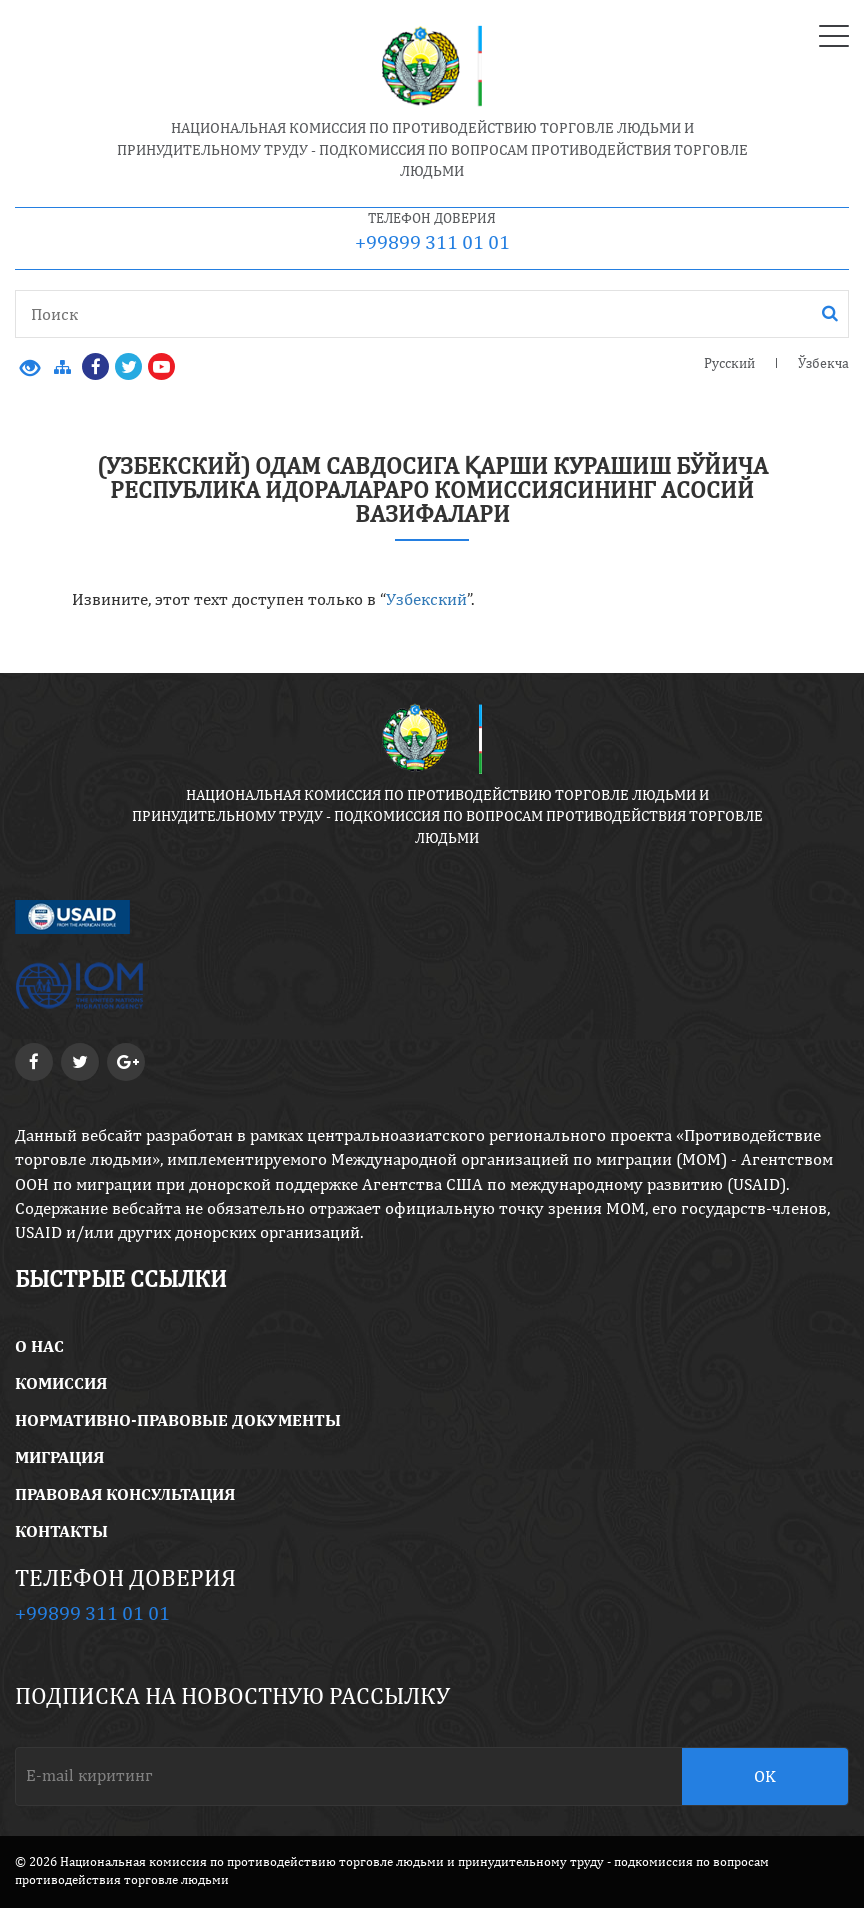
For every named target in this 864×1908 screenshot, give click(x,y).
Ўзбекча (823, 363)
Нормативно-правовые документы (178, 1420)
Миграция (59, 1457)
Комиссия (61, 1383)
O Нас (39, 1346)
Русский (729, 363)
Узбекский (426, 599)
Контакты (61, 1531)
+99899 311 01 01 (432, 241)
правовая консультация (125, 1494)
